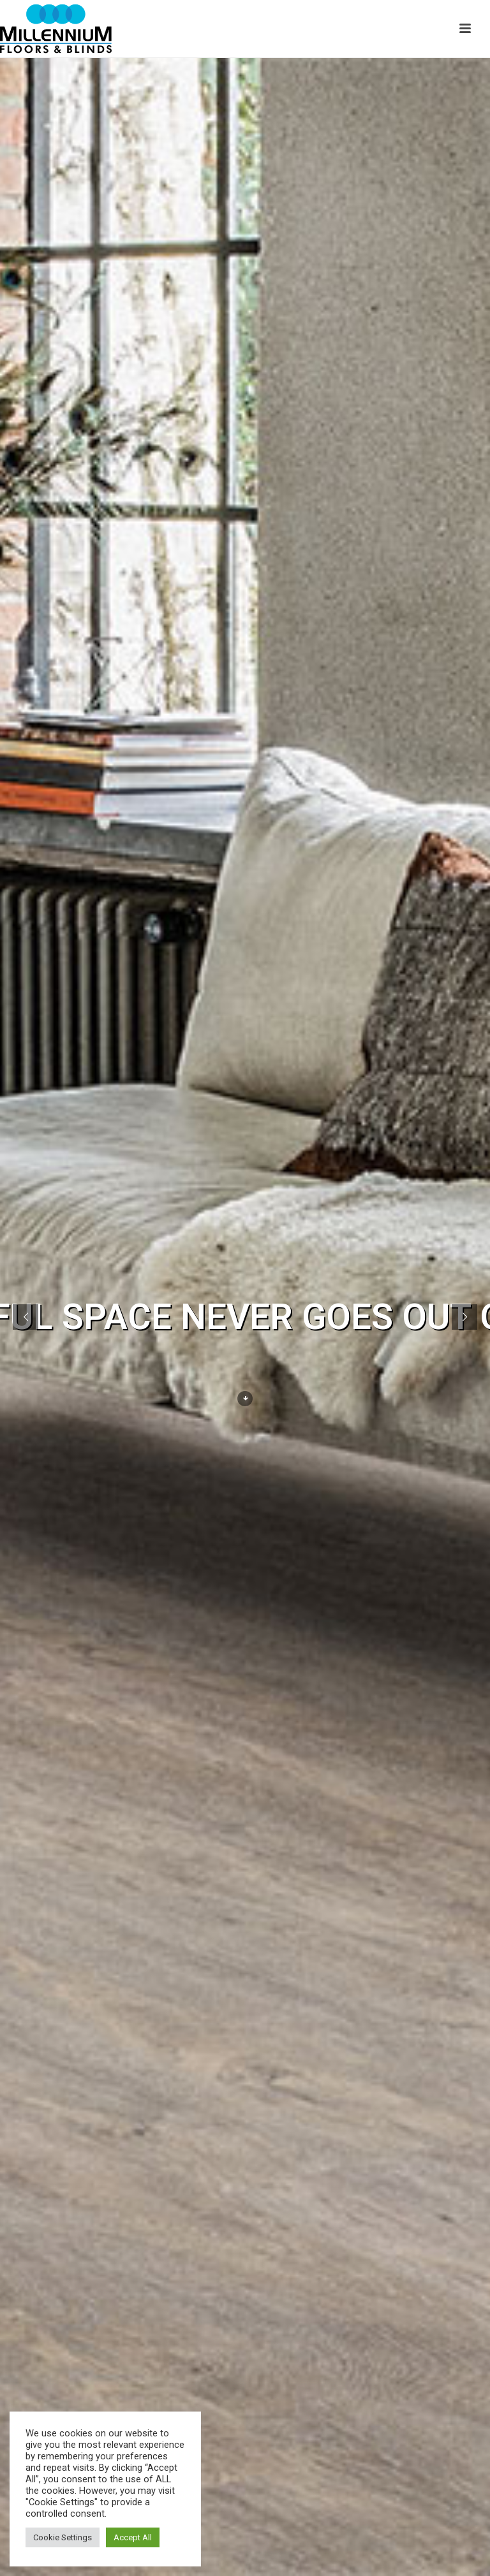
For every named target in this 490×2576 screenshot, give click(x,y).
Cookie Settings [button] (62, 2537)
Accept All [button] (133, 2537)
